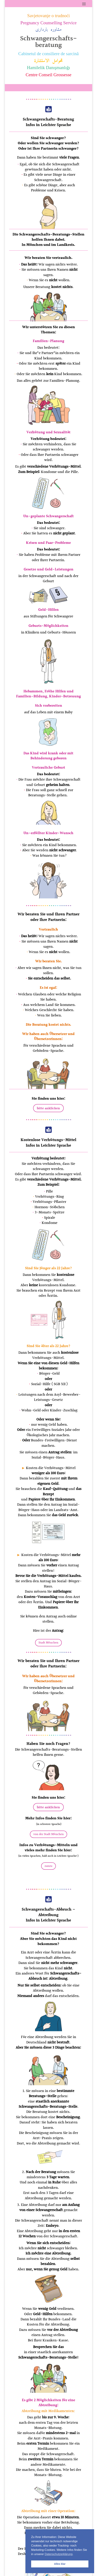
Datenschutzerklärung (59, 2554)
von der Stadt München (48, 1834)
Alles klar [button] (60, 2563)
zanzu (48, 1866)
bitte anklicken (48, 1108)
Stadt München (48, 1642)
